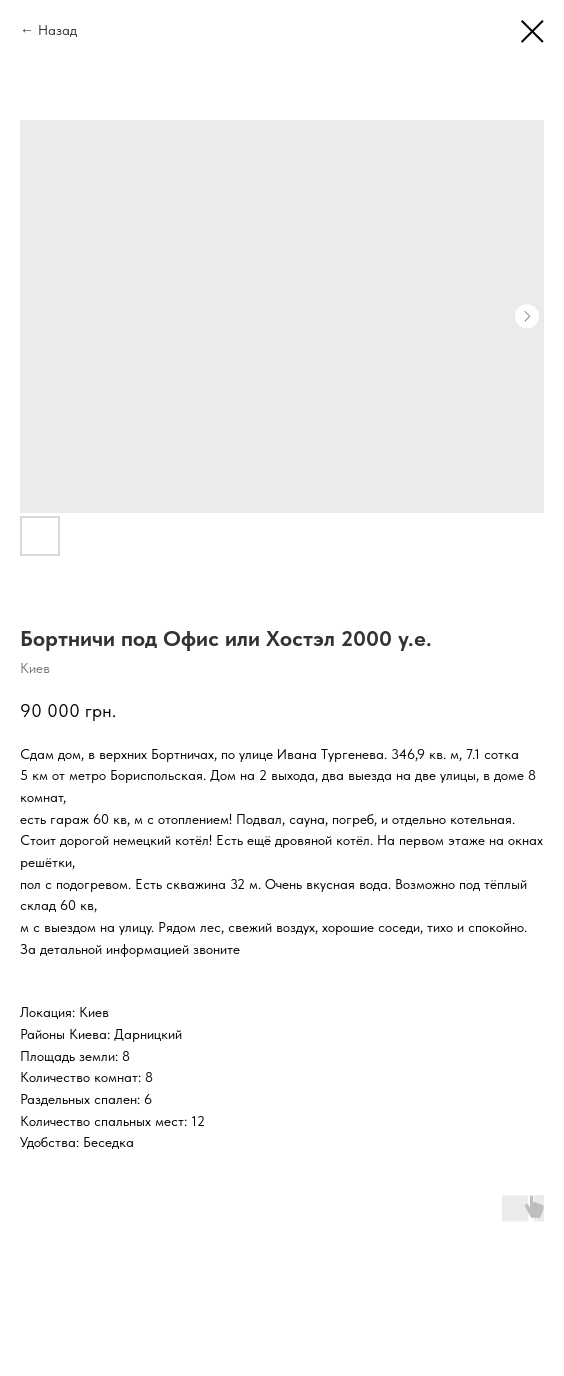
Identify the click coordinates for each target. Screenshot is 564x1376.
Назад (57, 30)
